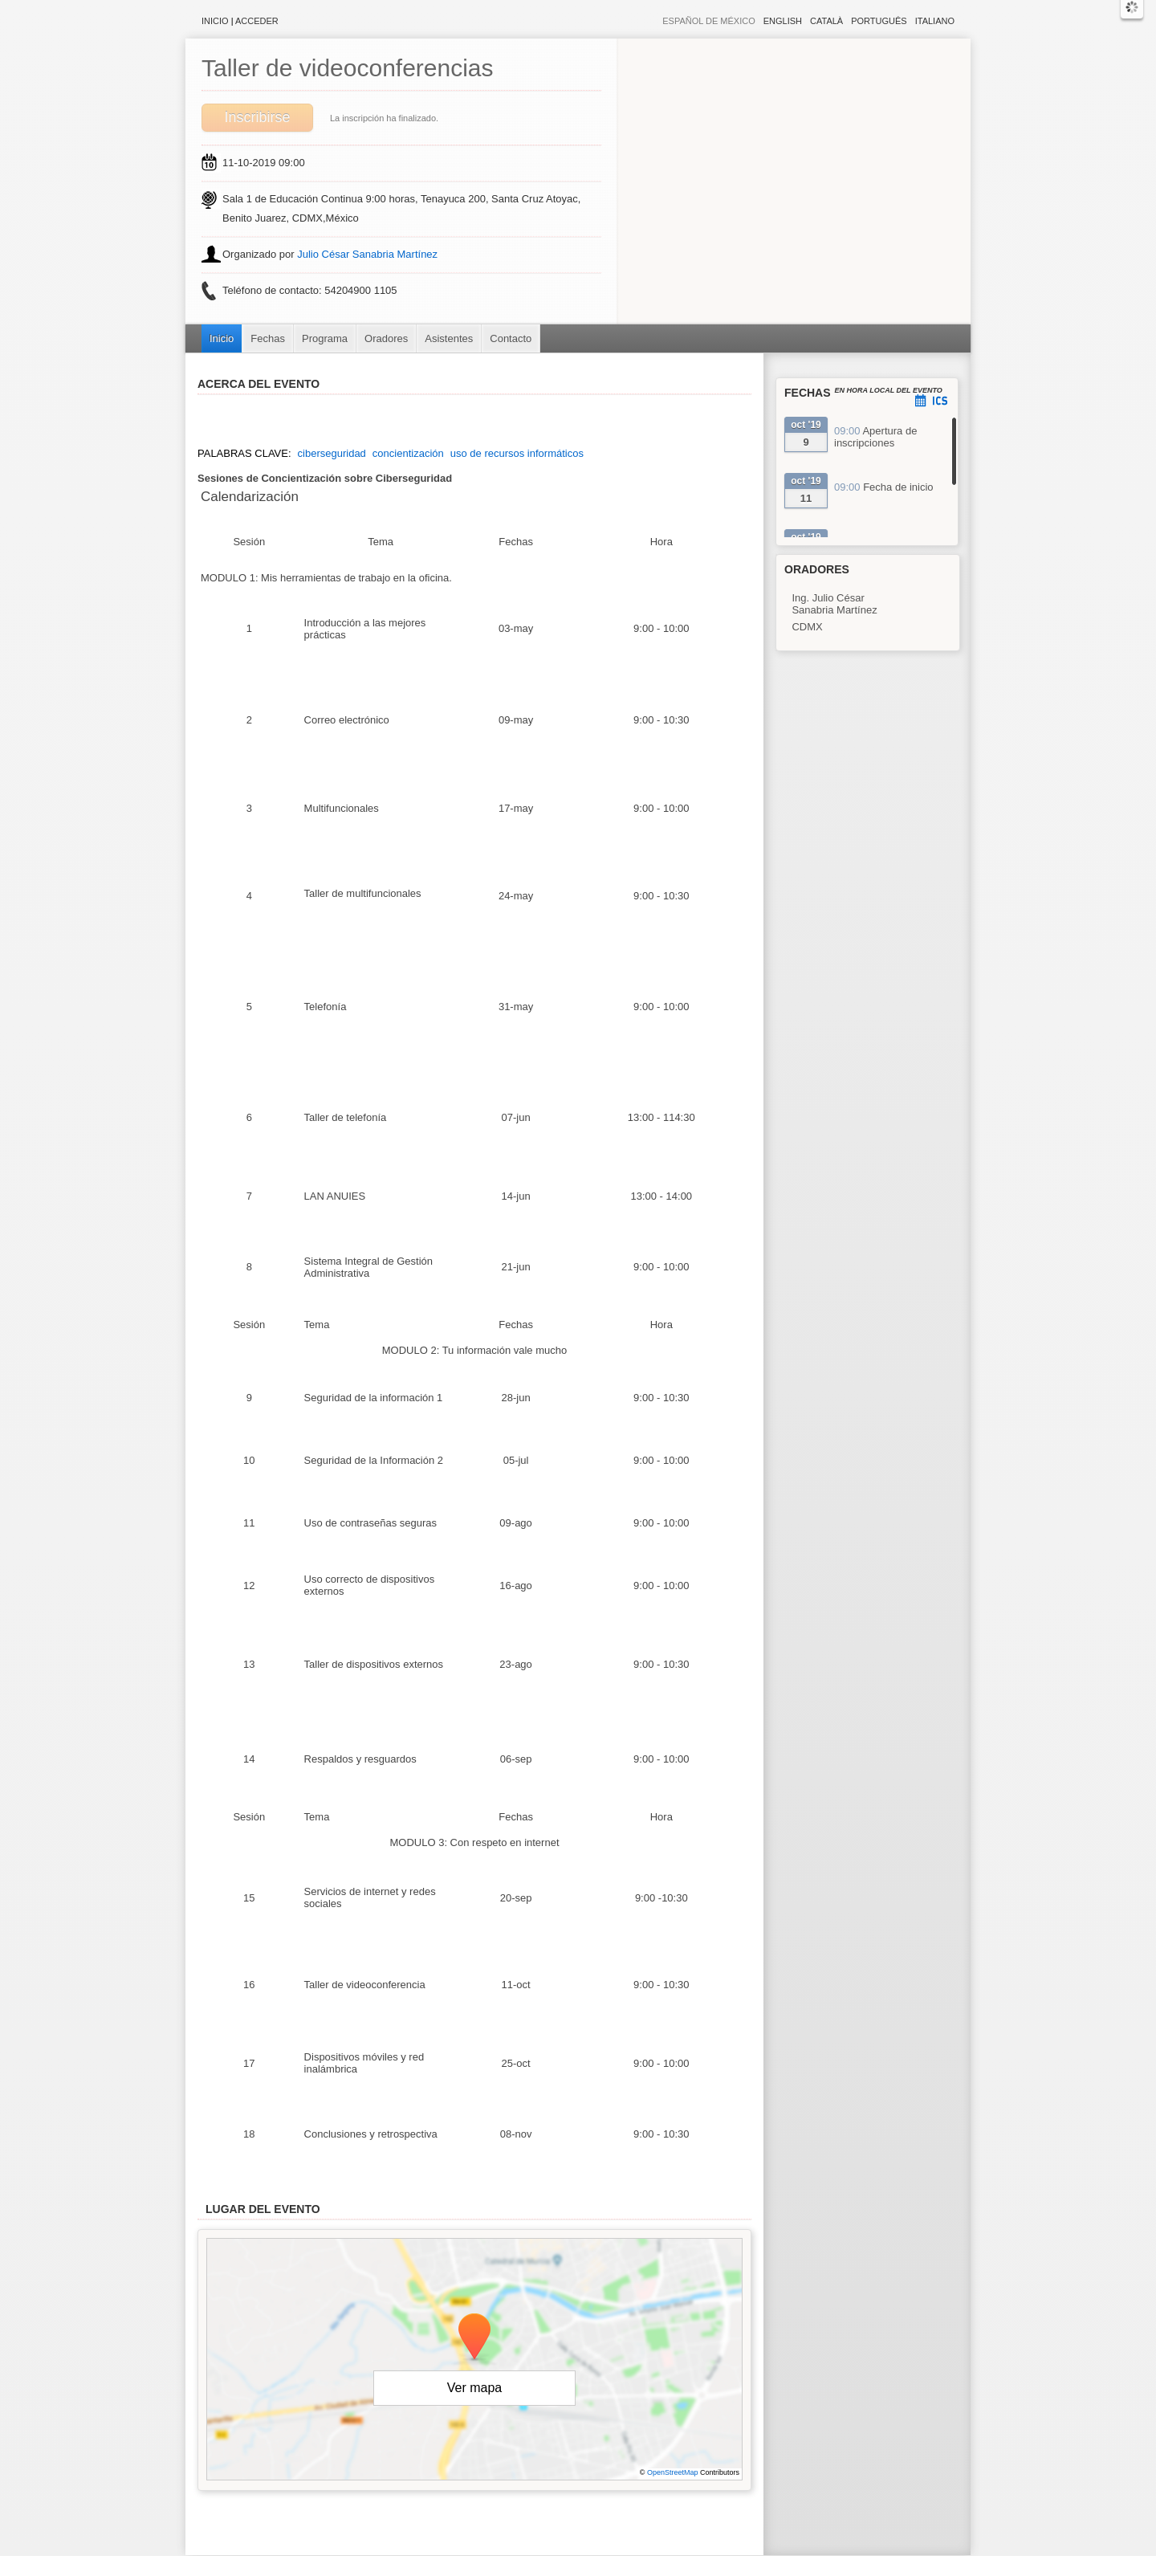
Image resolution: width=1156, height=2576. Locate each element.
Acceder (257, 21)
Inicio (215, 21)
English (782, 21)
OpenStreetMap (672, 2472)
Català (826, 21)
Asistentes (449, 338)
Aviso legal (418, 2567)
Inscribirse (257, 117)
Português (878, 21)
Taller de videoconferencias (347, 68)
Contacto (510, 338)
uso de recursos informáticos (517, 453)
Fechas (267, 338)
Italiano (935, 21)
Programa (325, 338)
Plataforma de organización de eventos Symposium (586, 2567)
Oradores (386, 338)
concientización (408, 453)
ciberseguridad (332, 453)
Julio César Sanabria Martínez (367, 254)
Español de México (708, 21)
